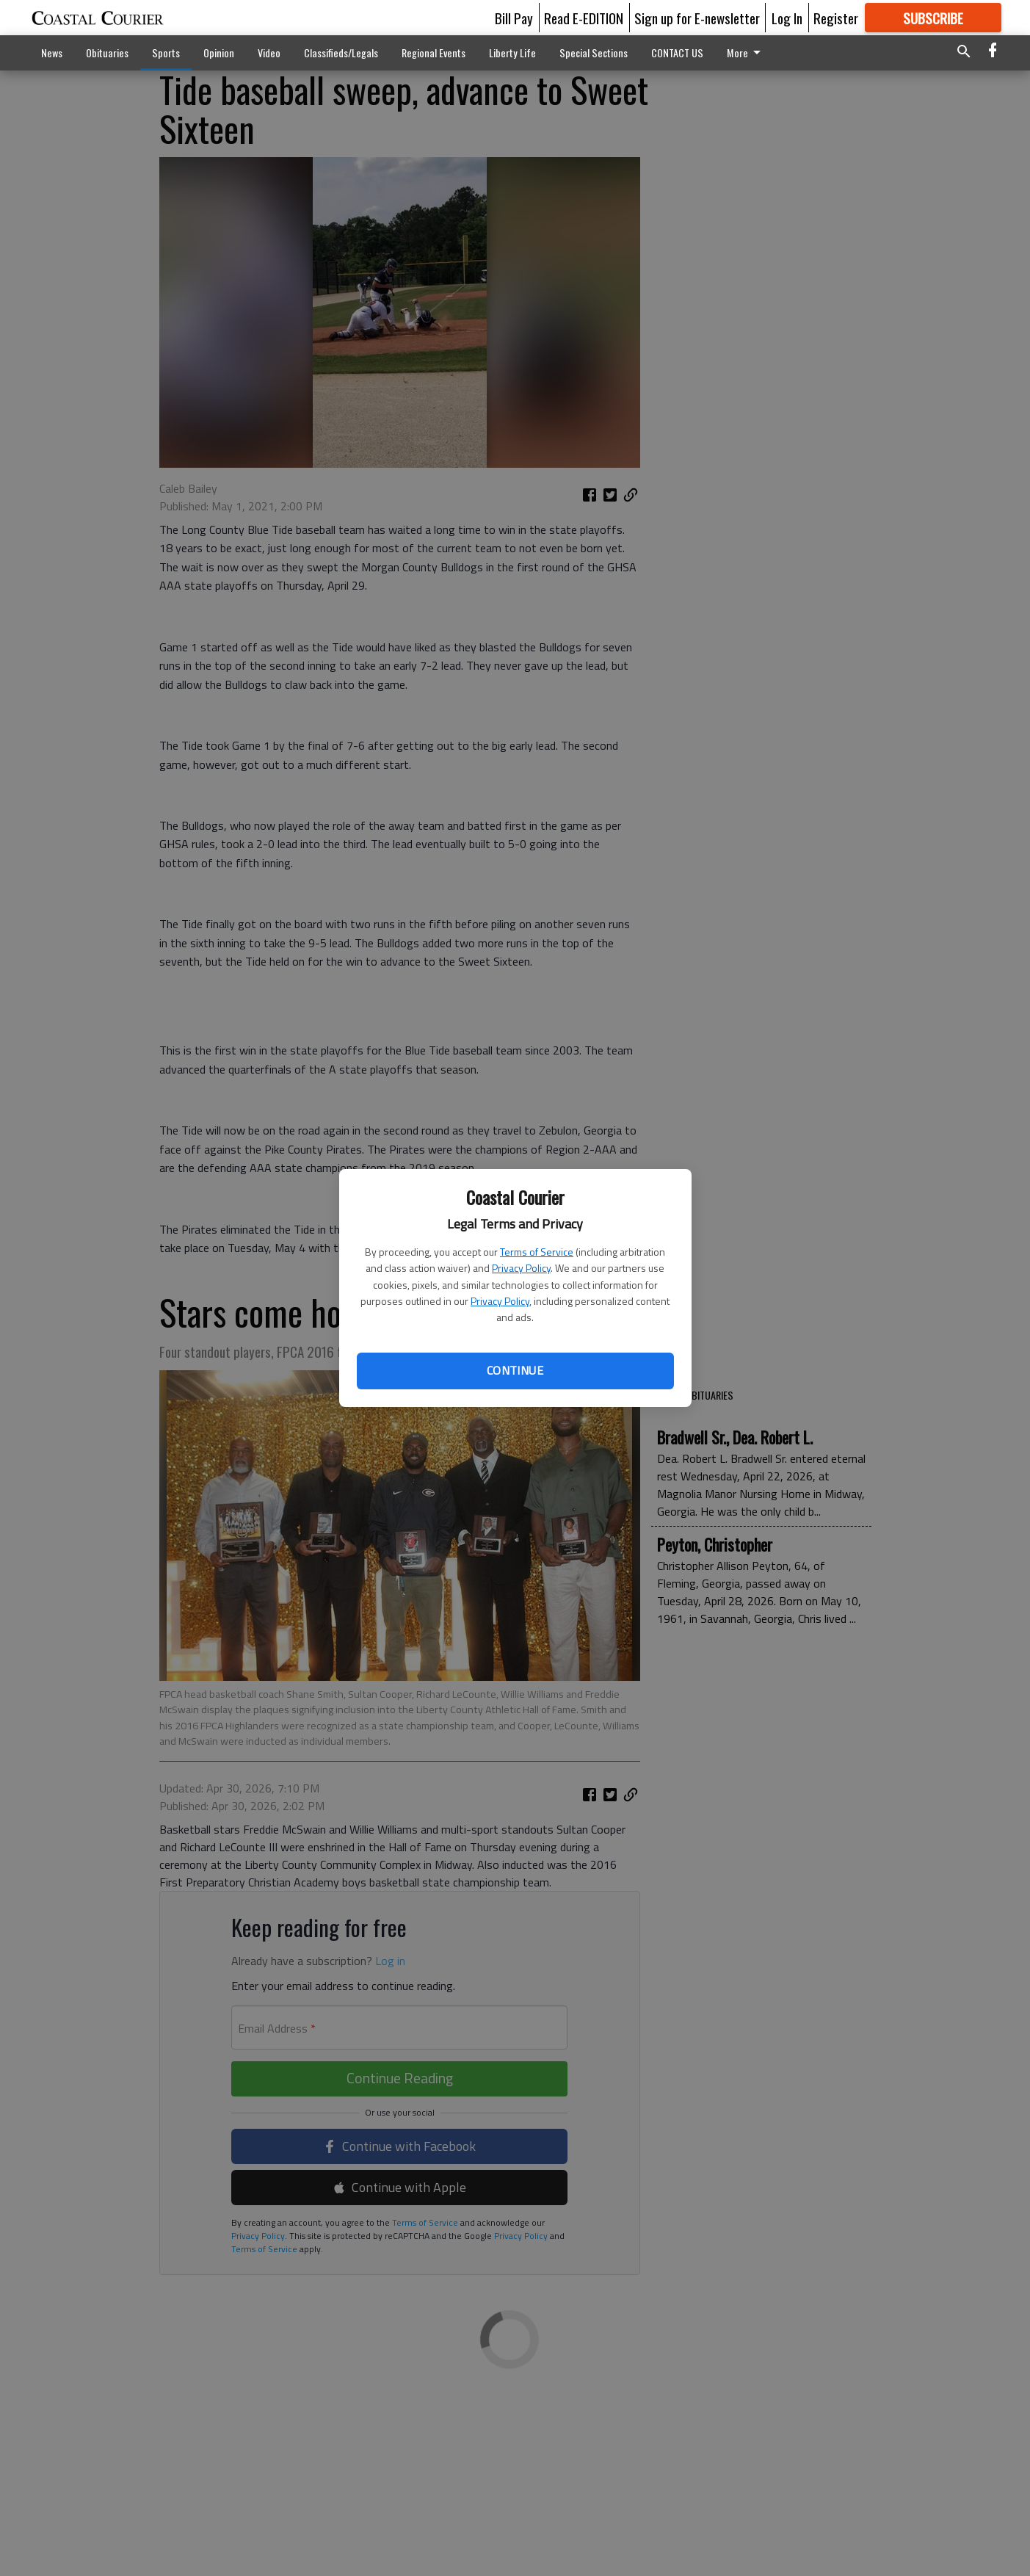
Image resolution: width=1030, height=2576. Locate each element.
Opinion (218, 52)
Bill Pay (514, 17)
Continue (515, 1370)
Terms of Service (536, 1251)
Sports (166, 52)
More (746, 52)
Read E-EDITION (583, 17)
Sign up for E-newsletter (697, 17)
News (51, 52)
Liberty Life (512, 52)
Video (269, 52)
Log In (787, 17)
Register (835, 17)
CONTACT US (677, 52)
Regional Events (433, 52)
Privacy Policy (521, 1268)
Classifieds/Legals (341, 52)
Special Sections (593, 52)
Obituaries (107, 52)
